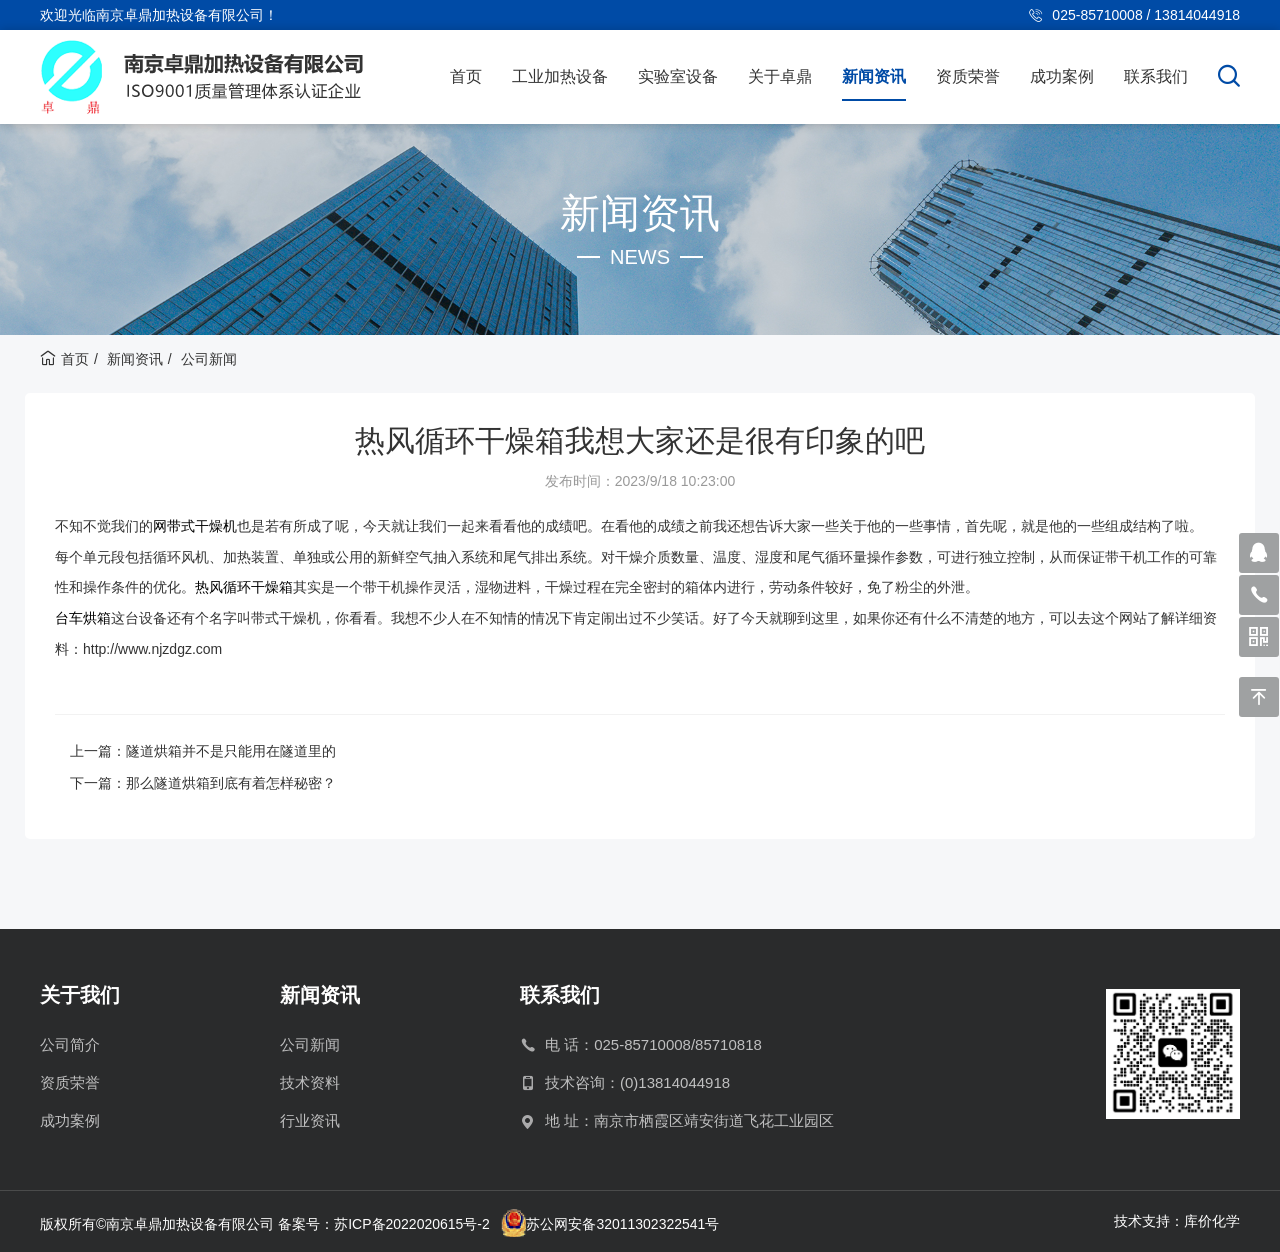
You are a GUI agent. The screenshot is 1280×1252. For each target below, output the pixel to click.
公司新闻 (209, 359)
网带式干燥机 (195, 526)
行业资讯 (310, 1117)
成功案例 (1062, 76)
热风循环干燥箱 (244, 586)
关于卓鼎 (780, 76)
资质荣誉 (968, 76)
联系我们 (1156, 76)
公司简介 (70, 1041)
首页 (466, 76)
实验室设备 (678, 76)
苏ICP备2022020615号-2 (412, 1222)
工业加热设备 (560, 76)
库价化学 (1212, 1218)
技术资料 (310, 1079)
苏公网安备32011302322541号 (623, 1222)
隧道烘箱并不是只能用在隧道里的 (231, 748)
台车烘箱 (83, 616)
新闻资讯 (874, 76)
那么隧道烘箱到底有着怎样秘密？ (231, 780)
